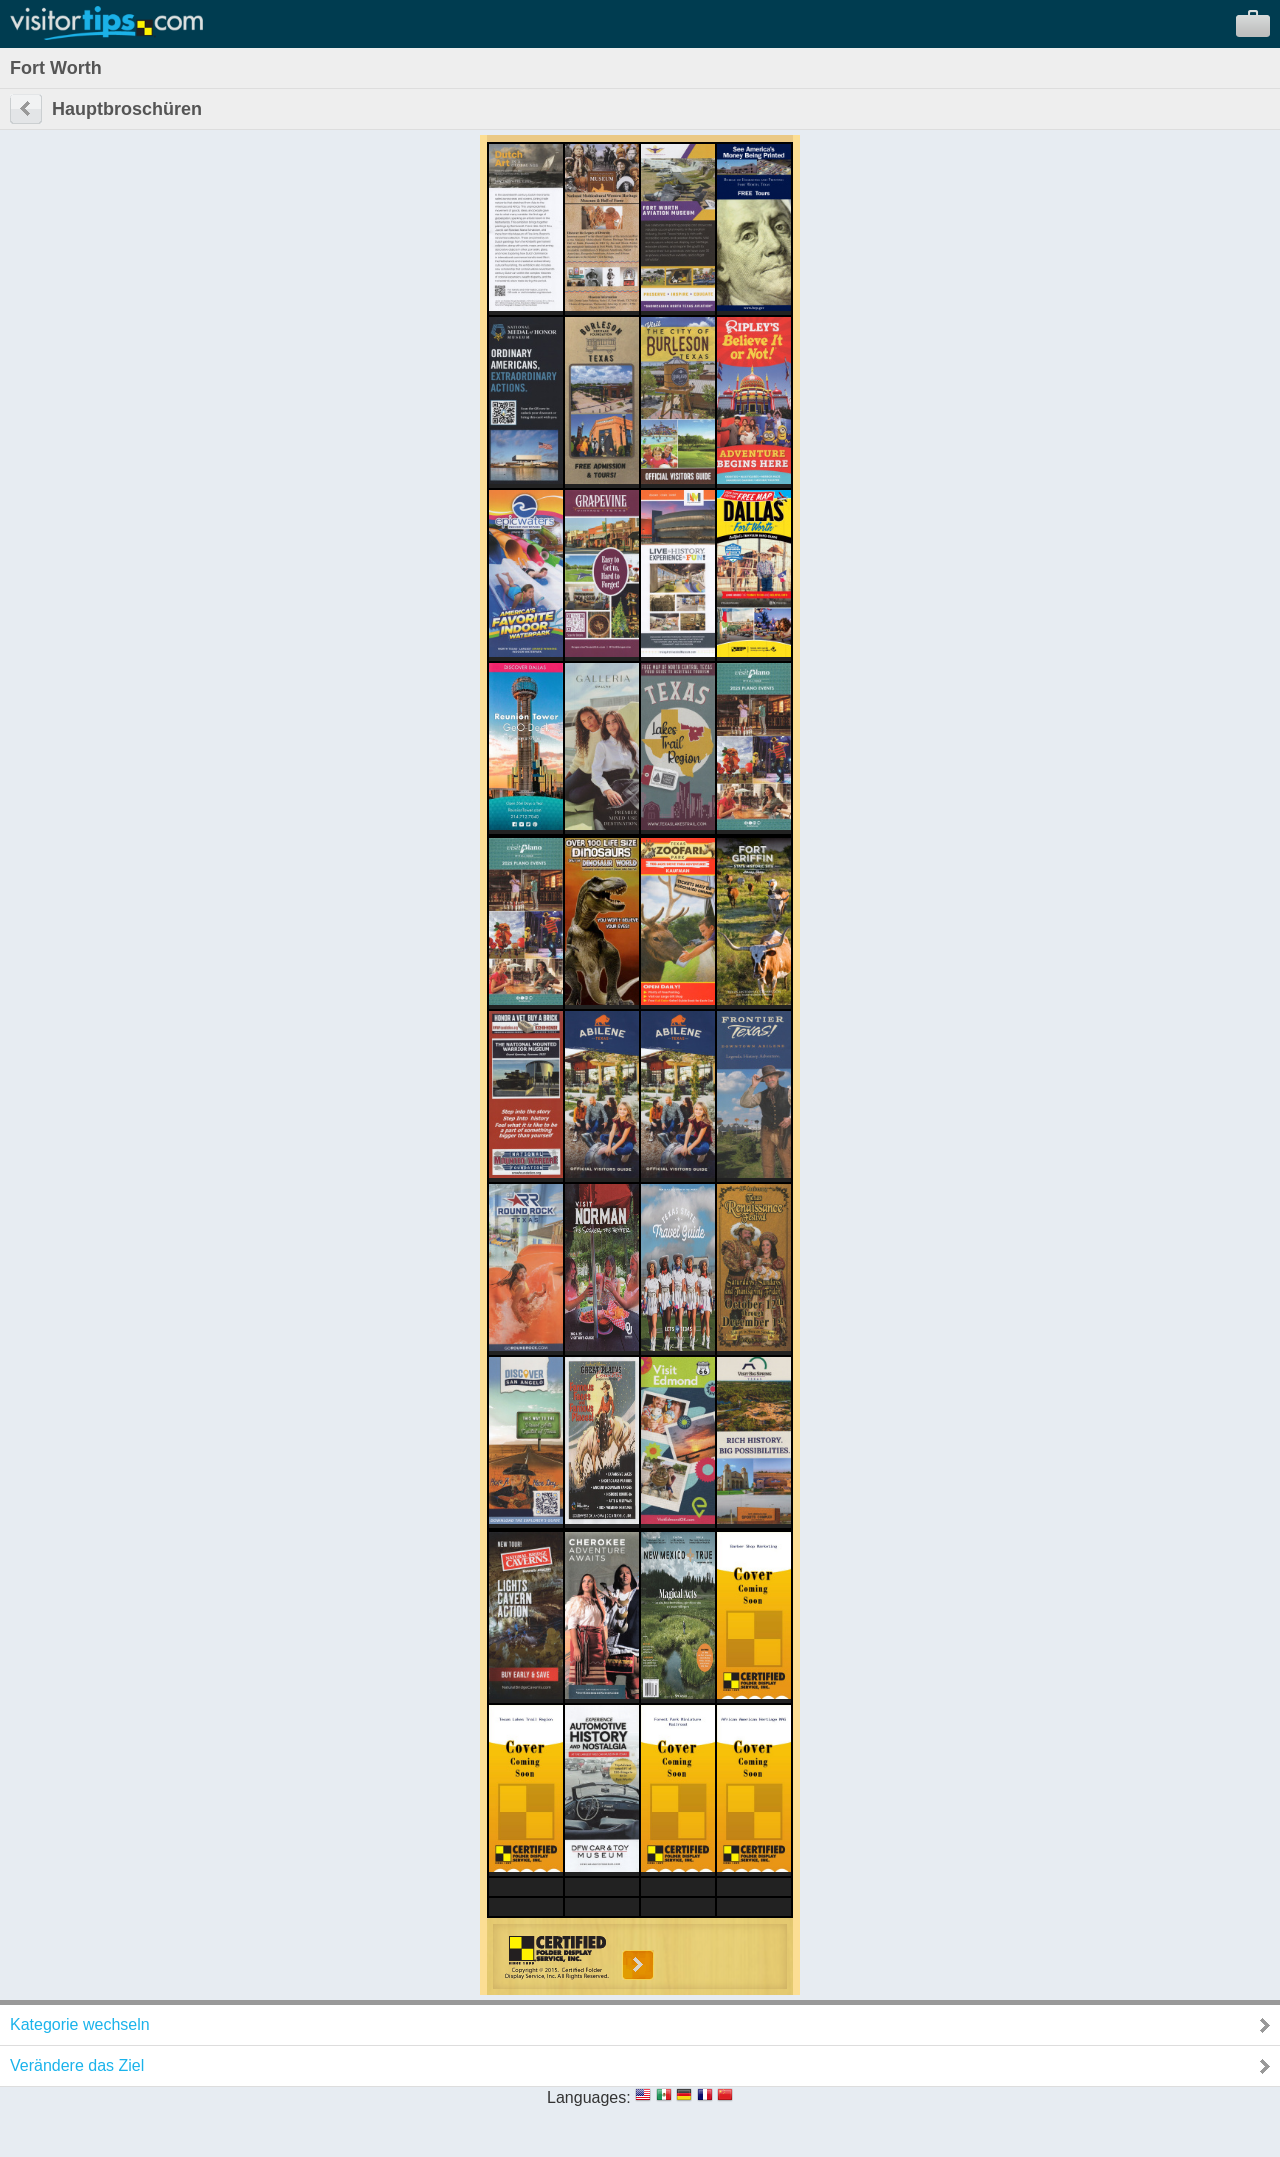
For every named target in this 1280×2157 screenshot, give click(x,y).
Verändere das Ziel (77, 2065)
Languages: (589, 2097)
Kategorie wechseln (80, 2024)
